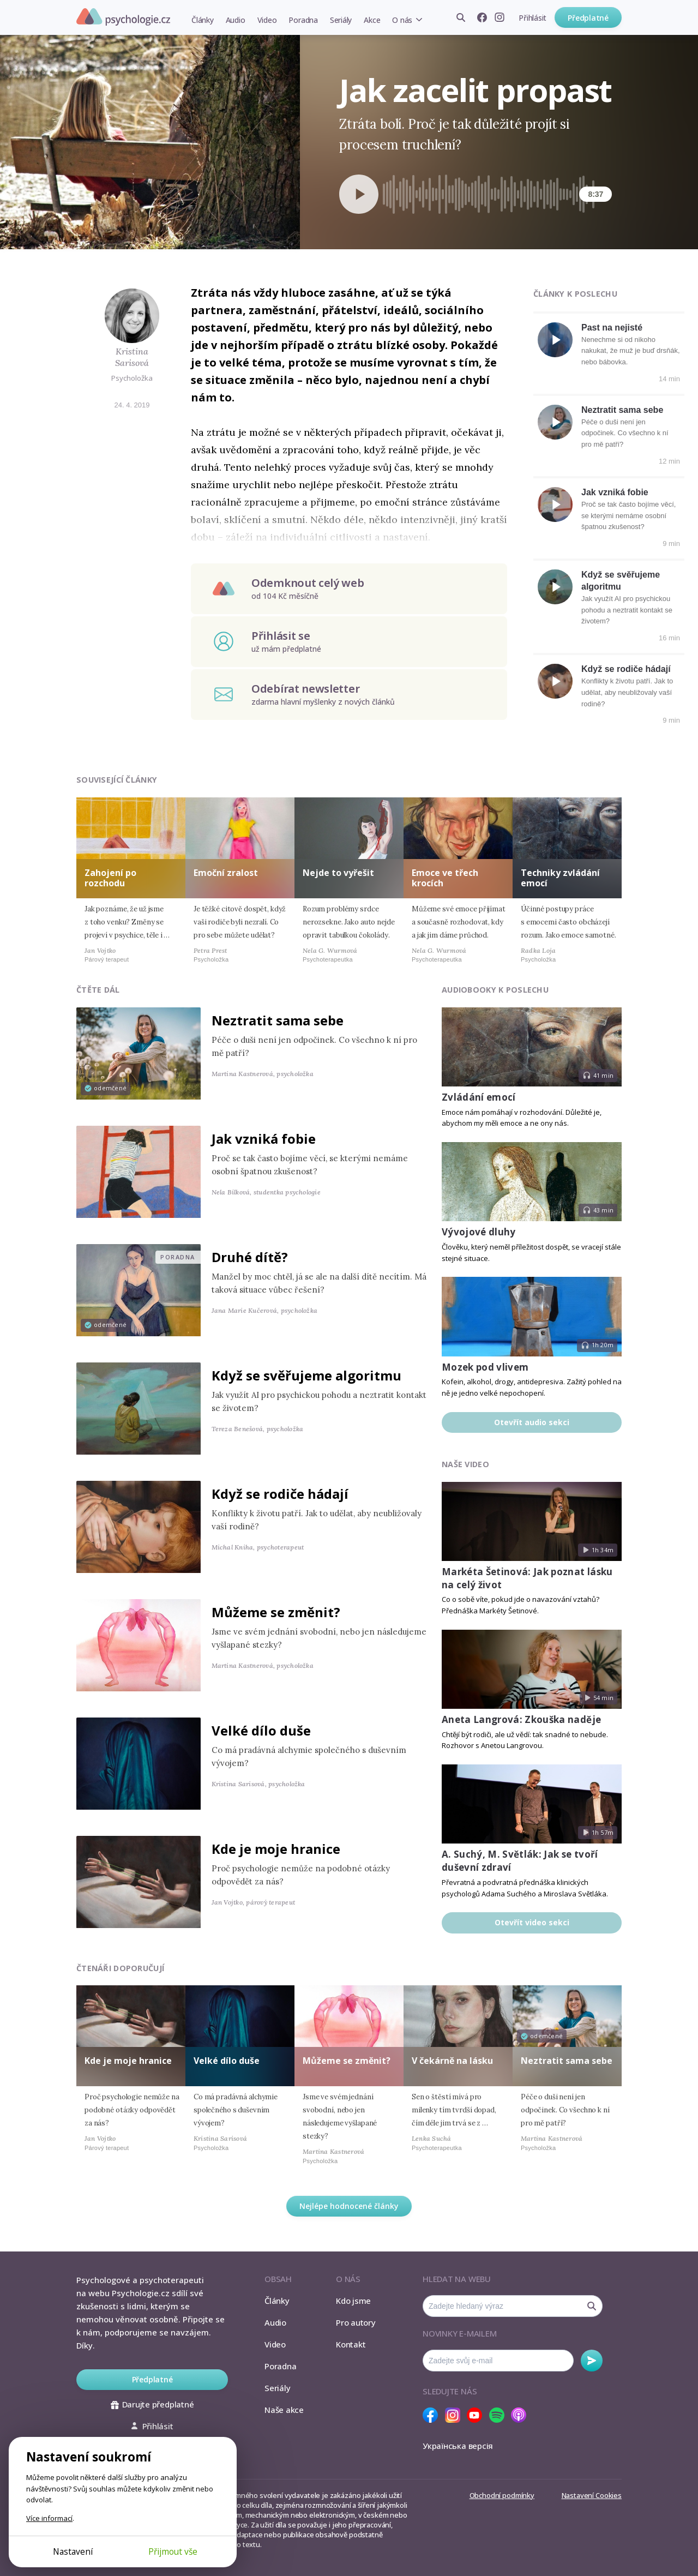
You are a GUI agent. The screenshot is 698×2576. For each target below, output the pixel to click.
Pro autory (356, 2322)
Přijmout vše (172, 2551)
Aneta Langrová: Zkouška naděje (521, 1719)
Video (267, 20)
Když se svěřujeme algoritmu (306, 1375)
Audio (235, 20)
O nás (402, 20)
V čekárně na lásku (452, 2061)
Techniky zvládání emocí (560, 878)
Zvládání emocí (479, 1097)
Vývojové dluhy (479, 1232)
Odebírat (592, 2360)
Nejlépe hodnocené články (349, 2206)
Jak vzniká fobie (614, 492)
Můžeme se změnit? (276, 1612)
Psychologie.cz (123, 17)
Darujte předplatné (152, 2404)
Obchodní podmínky (502, 2495)
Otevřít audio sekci (531, 1422)
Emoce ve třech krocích (445, 878)
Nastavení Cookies (592, 2495)
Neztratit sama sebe (622, 410)
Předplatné (588, 18)
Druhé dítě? (250, 1257)
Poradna (302, 20)
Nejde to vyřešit (338, 873)
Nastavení (73, 2551)
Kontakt (350, 2344)
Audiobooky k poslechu (495, 989)
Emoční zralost (226, 873)
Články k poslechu (575, 294)
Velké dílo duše (261, 1730)
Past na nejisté (611, 327)
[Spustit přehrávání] (358, 194)
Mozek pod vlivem (485, 1367)
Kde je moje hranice (276, 1849)
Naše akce (284, 2409)
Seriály (341, 20)
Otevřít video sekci (532, 1922)
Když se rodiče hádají (626, 669)
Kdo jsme (353, 2300)
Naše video (465, 1464)
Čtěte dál (98, 989)
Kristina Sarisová (132, 357)
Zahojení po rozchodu (110, 878)
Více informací (49, 2518)
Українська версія (458, 2445)
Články (202, 20)
